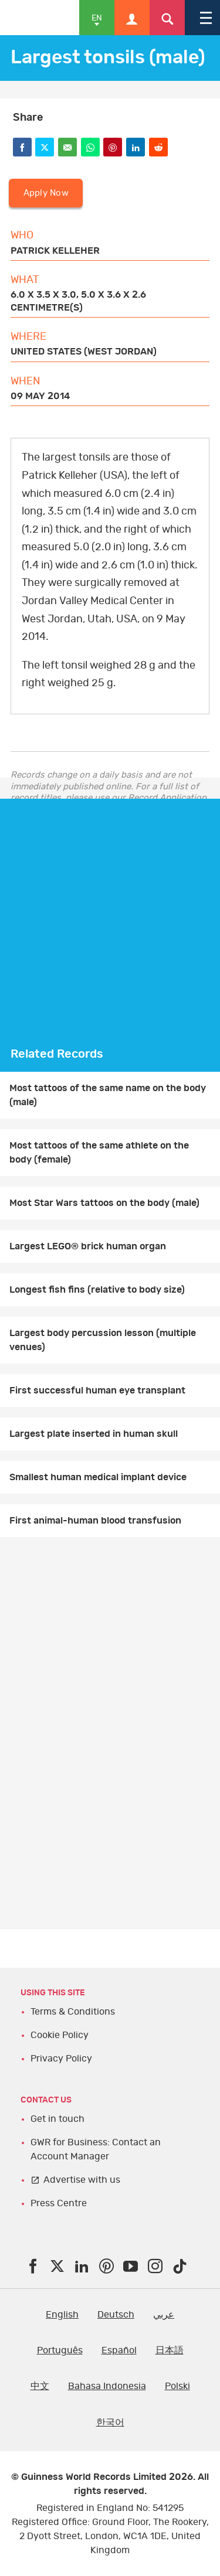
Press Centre (59, 2203)
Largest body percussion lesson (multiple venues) (102, 1340)
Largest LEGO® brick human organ (87, 1246)
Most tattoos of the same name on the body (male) (107, 1095)
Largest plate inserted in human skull (93, 1434)
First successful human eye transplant (97, 1390)
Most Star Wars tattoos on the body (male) (104, 1203)
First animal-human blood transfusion (95, 1520)
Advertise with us (81, 2180)
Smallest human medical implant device (98, 1477)
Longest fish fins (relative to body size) (97, 1289)
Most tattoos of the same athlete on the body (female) (99, 1152)
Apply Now (46, 193)
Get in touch (57, 2119)
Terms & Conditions (73, 2011)
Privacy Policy (61, 2058)
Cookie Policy (60, 2035)
